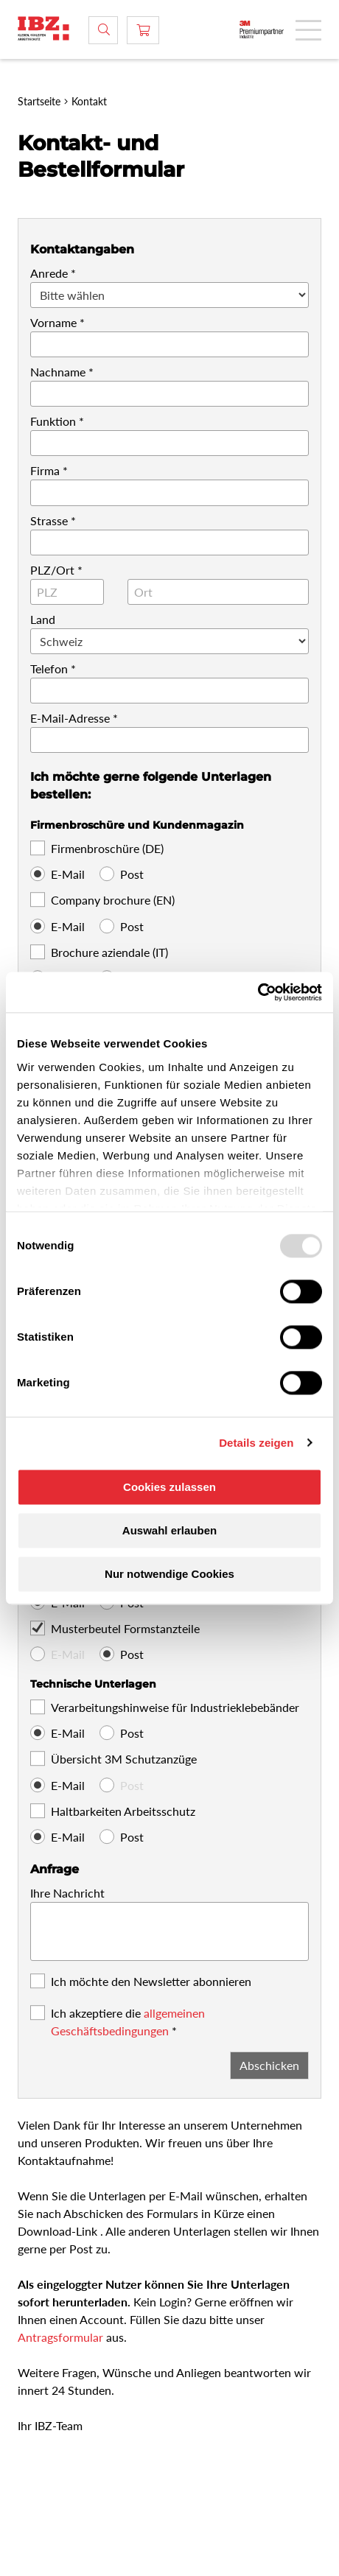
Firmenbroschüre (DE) (107, 848)
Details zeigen (256, 1442)
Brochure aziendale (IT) (109, 952)
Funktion (53, 421)
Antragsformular (62, 2337)
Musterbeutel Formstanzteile (125, 1628)
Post (132, 874)
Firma (45, 470)
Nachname (57, 372)
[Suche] (103, 30)
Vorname (53, 322)
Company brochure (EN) (113, 900)
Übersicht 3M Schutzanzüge (124, 1759)
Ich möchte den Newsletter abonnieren (151, 1981)
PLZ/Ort (52, 570)
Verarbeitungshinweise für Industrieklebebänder (175, 1707)
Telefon (49, 668)
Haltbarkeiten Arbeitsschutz (123, 1811)
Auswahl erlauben (169, 1530)
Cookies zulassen (169, 1487)
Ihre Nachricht (67, 1893)
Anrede (49, 273)
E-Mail (68, 874)
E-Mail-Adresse (70, 718)
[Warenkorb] (143, 30)
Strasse (49, 520)
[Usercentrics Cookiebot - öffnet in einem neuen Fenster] (257, 992)
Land (42, 619)
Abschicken (269, 2065)
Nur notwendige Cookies (169, 1574)
